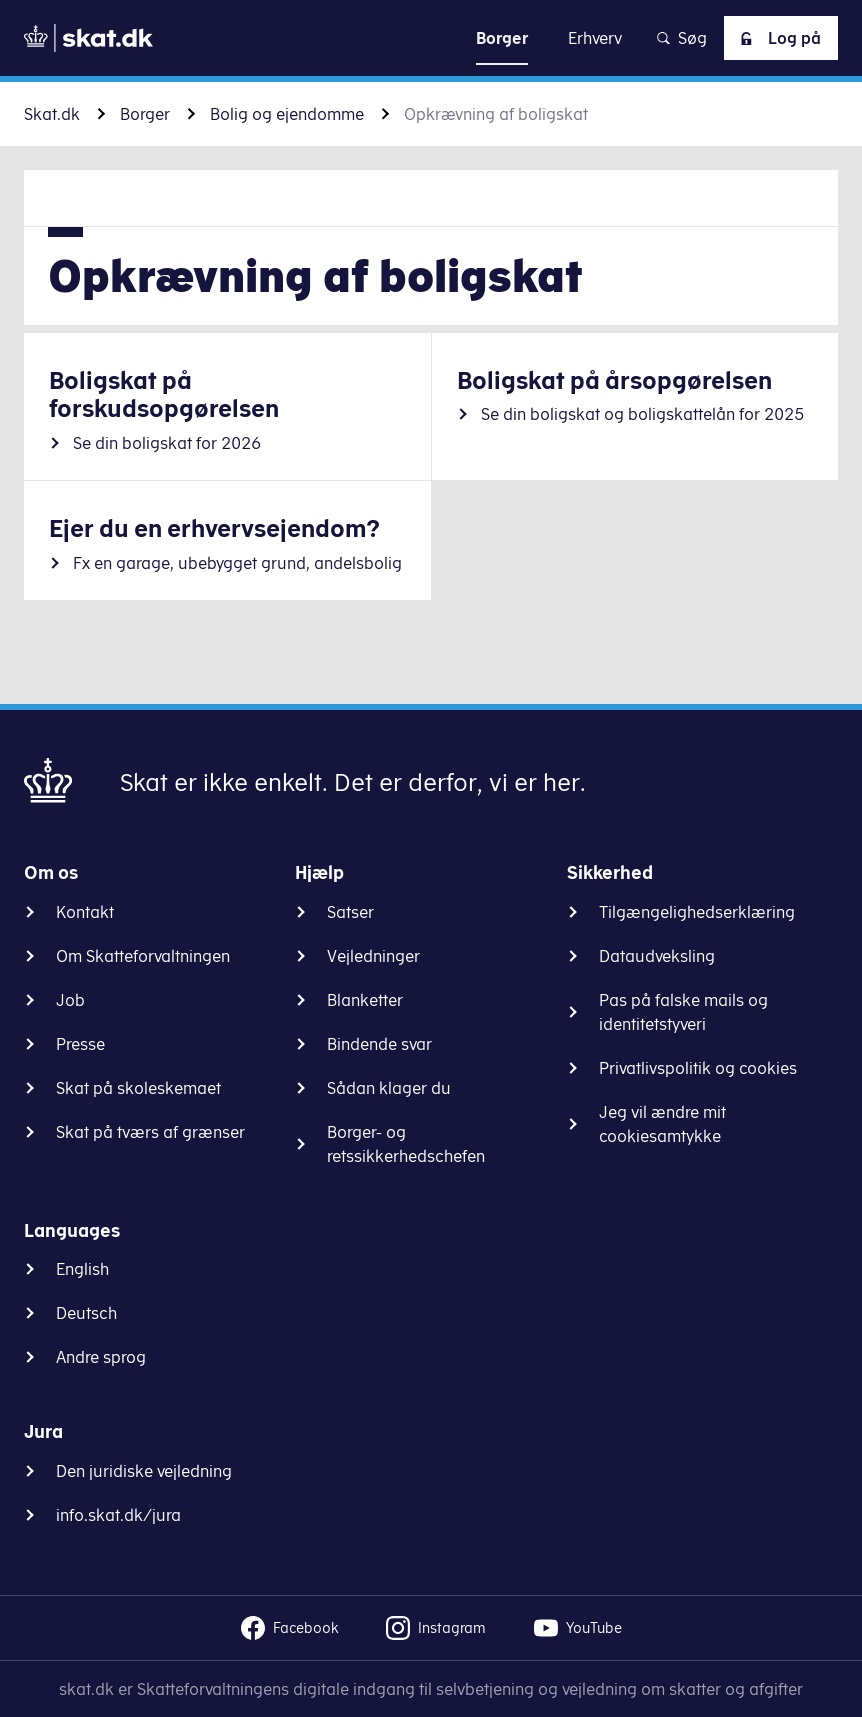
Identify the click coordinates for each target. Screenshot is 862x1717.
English (82, 1269)
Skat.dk (52, 114)
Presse (80, 1044)
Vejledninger (373, 956)
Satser (350, 912)
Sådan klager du (389, 1088)
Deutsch (86, 1313)
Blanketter (365, 1000)
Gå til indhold (431, 37)
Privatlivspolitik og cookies (698, 1068)
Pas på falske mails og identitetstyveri (683, 1012)
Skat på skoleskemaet (138, 1088)
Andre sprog (101, 1357)
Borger (145, 114)
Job (70, 1000)
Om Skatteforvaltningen (143, 956)
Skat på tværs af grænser (150, 1132)
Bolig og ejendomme (287, 114)
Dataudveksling (657, 956)
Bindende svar (379, 1044)
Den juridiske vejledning (144, 1471)
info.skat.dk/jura (118, 1515)
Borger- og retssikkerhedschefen (406, 1144)
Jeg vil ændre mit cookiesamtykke (662, 1124)
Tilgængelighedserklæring (697, 912)
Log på (777, 38)
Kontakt (85, 912)
